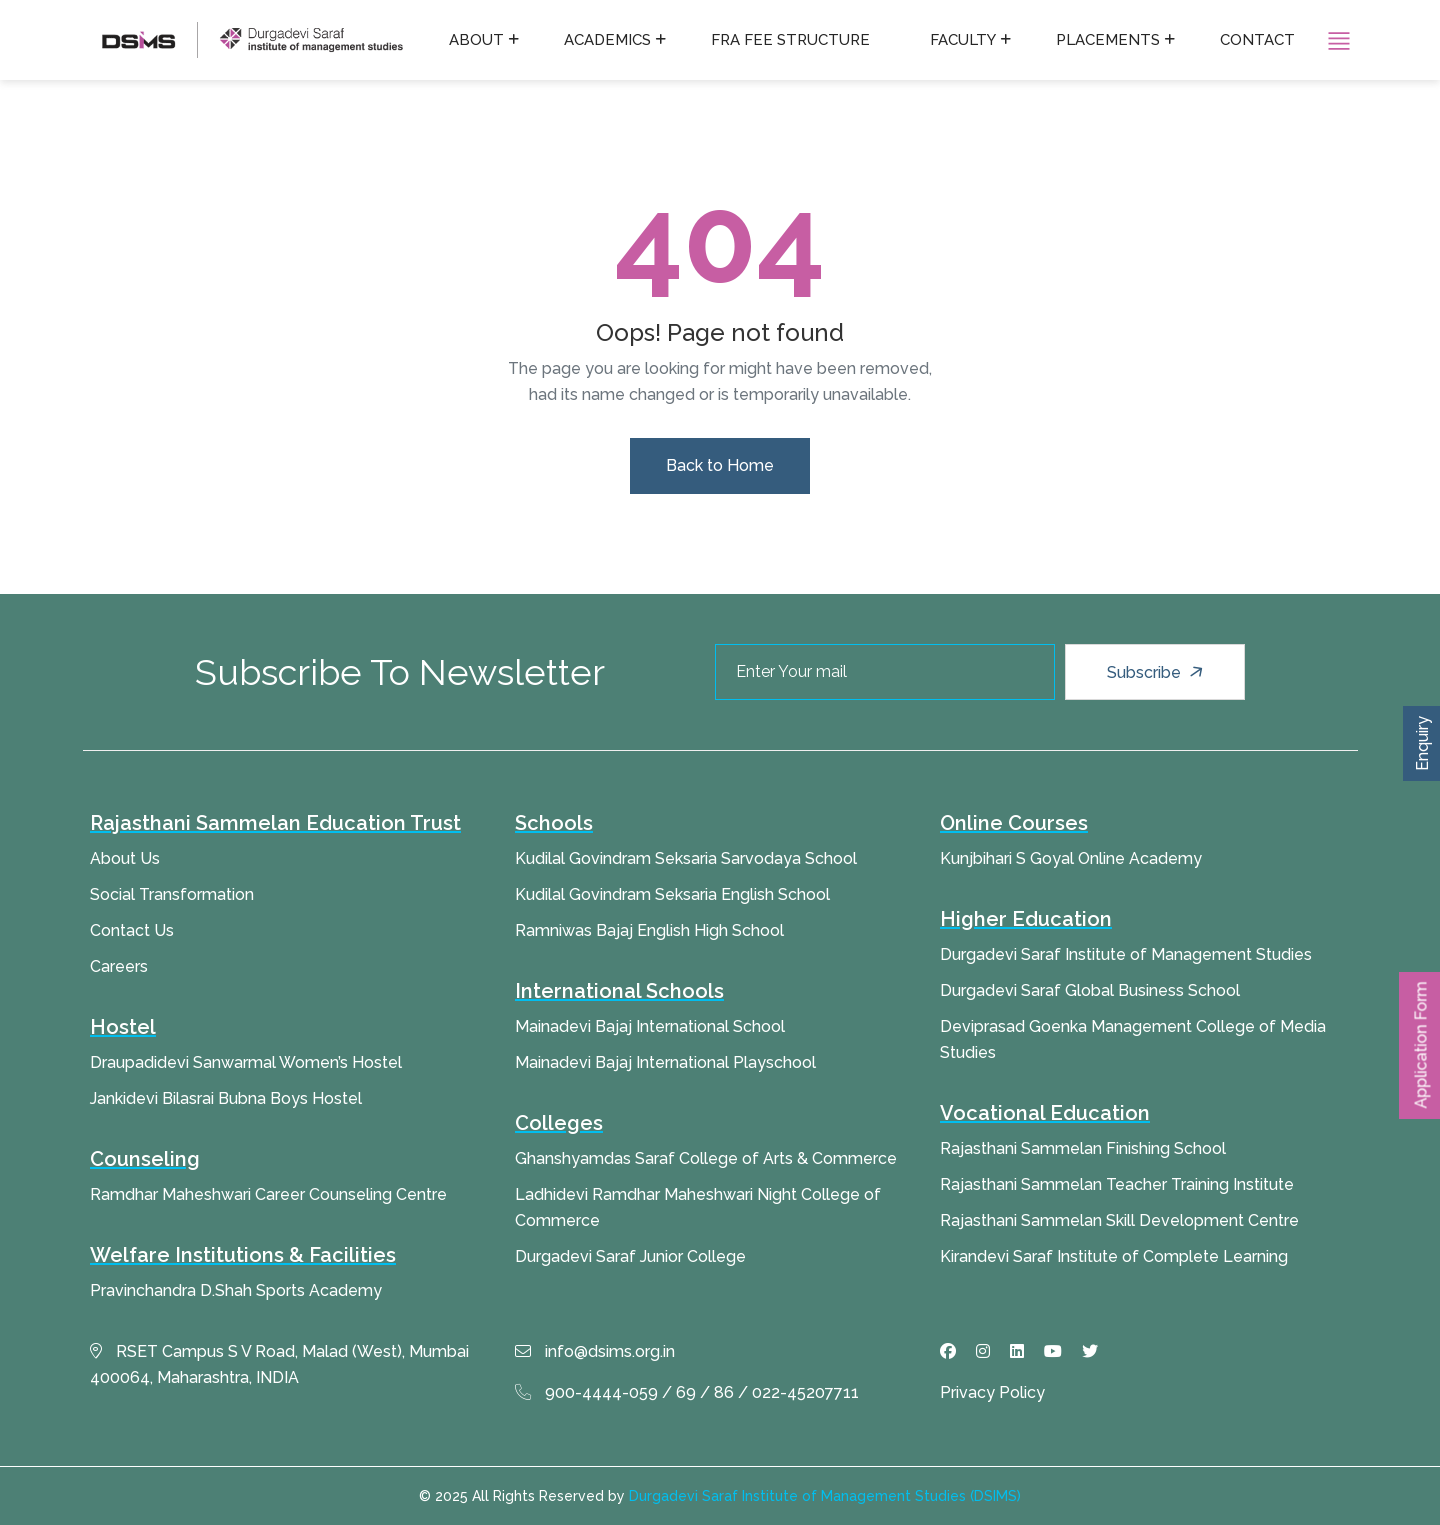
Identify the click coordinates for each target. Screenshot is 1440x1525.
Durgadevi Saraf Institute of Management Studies (1126, 954)
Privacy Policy (992, 1392)
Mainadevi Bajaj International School (650, 1026)
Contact (1257, 40)
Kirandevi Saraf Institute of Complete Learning (1114, 1256)
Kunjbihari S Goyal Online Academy (1071, 858)
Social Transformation (172, 894)
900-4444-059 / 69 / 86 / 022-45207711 (687, 1392)
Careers (119, 966)
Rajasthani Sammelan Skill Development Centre (1119, 1220)
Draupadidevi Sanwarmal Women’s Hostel (246, 1062)
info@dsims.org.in (595, 1351)
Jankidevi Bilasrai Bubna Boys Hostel (226, 1098)
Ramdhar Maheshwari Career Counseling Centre (268, 1194)
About (476, 40)
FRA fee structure (790, 40)
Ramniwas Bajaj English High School (649, 930)
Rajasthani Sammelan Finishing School (1083, 1148)
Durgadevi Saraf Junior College (630, 1256)
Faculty (963, 40)
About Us (125, 858)
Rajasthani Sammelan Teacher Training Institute (1117, 1184)
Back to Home (720, 465)
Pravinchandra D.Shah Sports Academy (236, 1290)
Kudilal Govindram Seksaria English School (672, 894)
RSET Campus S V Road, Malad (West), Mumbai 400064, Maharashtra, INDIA (279, 1364)
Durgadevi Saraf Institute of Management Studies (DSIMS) (825, 1496)
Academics (607, 40)
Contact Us (132, 930)
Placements (1108, 40)
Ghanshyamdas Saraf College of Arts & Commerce (706, 1158)
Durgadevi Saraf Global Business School (1090, 990)
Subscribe (1157, 672)
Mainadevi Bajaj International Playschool (665, 1062)
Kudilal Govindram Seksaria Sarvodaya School (686, 858)
